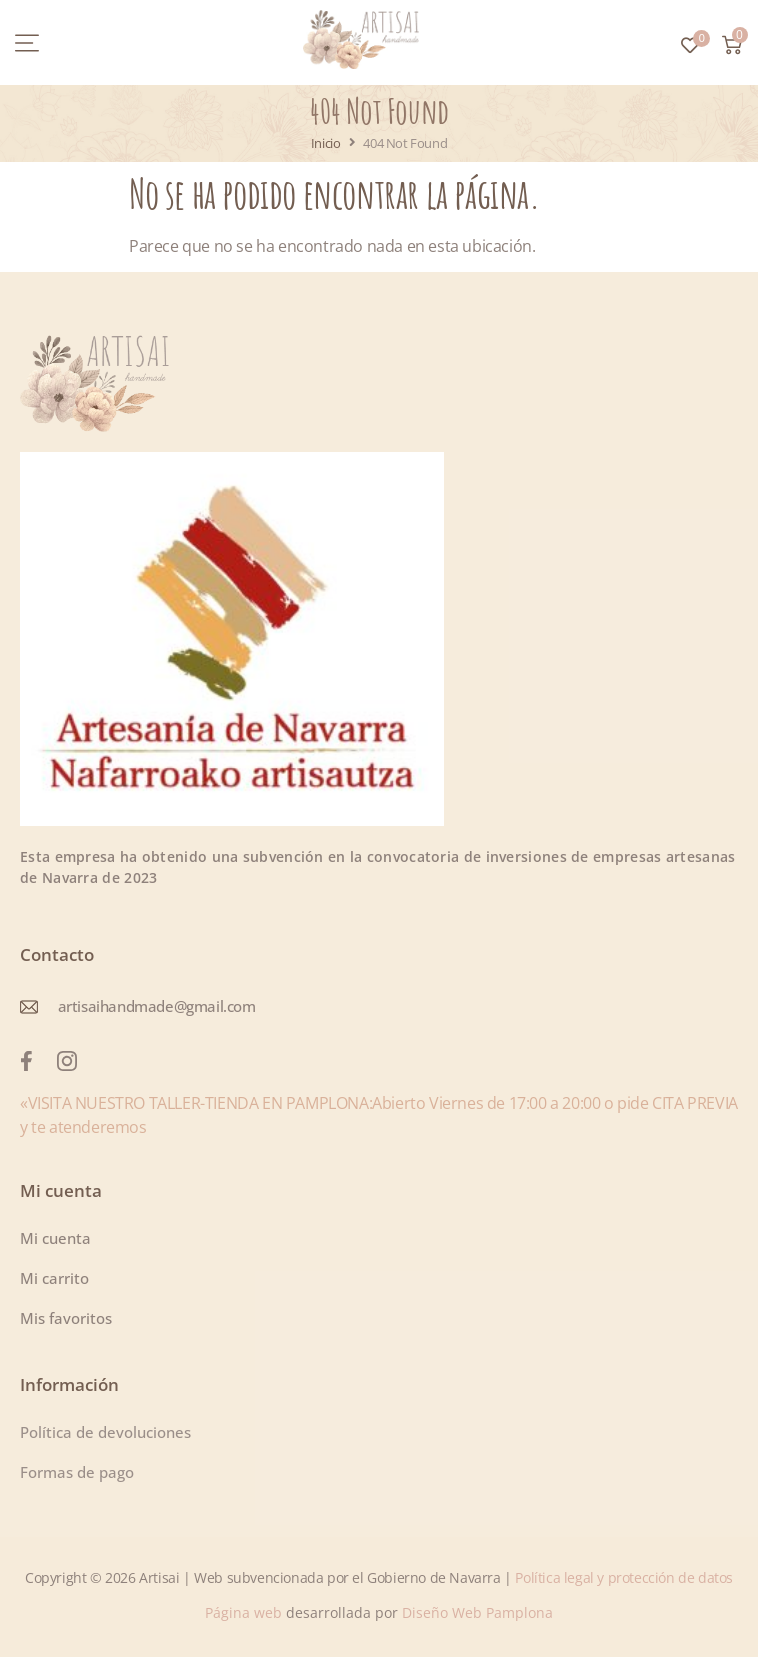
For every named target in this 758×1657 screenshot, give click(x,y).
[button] (27, 43)
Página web (245, 1612)
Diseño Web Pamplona (477, 1612)
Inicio (326, 143)
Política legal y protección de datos (624, 1577)
